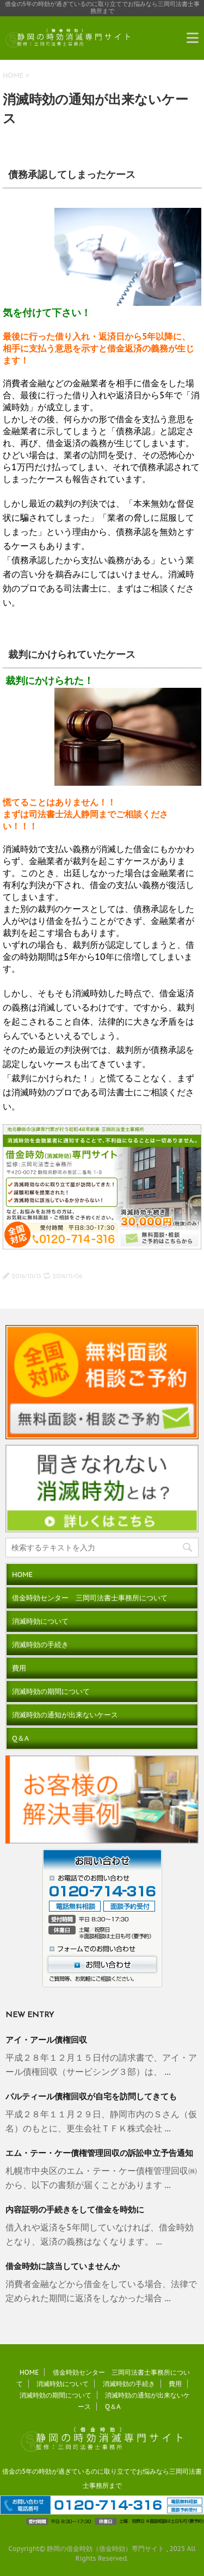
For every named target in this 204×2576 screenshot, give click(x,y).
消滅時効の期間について (51, 1691)
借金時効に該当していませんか (62, 2267)
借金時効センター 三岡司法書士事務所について (90, 1598)
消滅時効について (40, 1621)
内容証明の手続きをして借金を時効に (74, 2211)
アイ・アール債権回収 (46, 2041)
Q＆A (20, 1738)
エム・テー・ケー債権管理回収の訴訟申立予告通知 (99, 2154)
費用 (19, 1668)
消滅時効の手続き (40, 1644)
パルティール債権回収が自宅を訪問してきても (91, 2097)
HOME (13, 75)
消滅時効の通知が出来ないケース (65, 1715)
